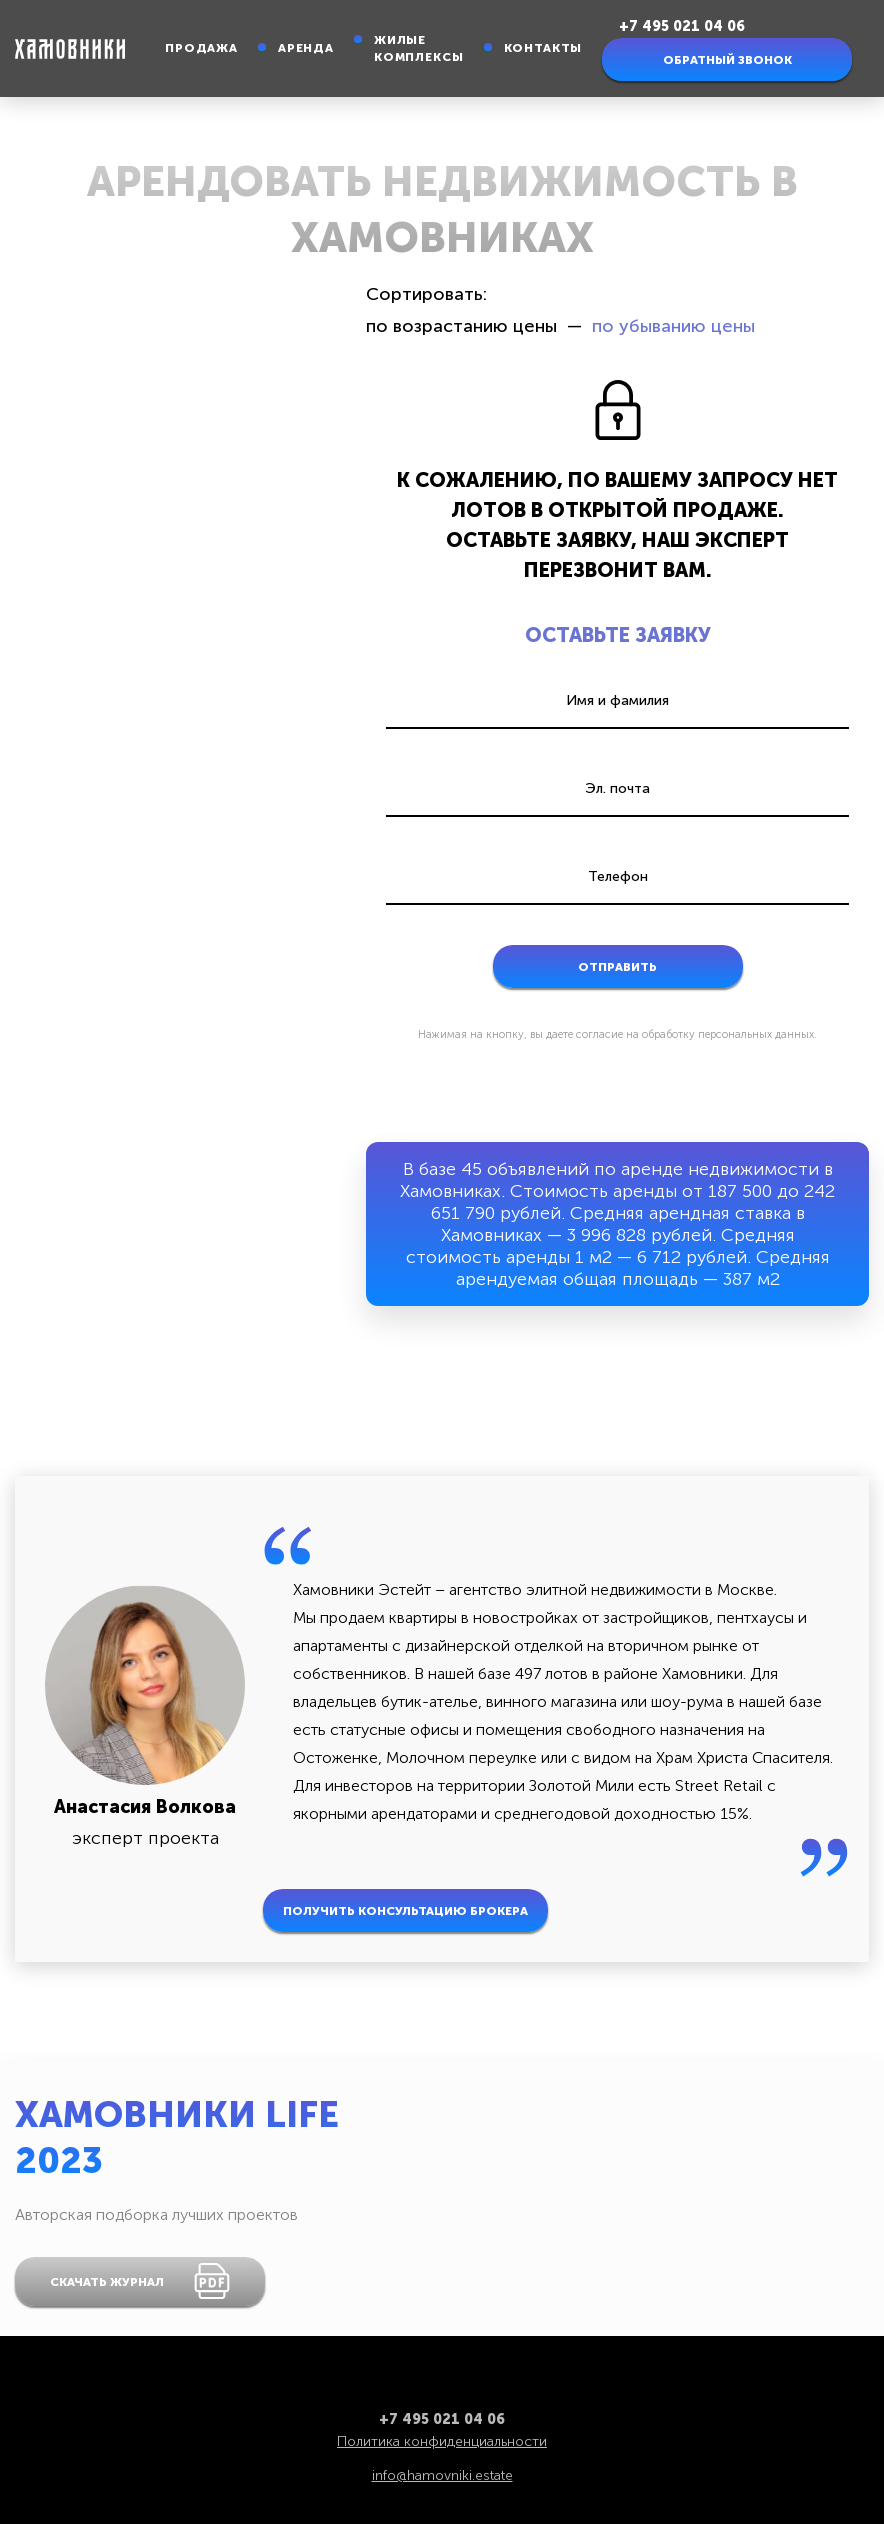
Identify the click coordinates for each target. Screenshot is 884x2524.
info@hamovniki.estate (442, 2475)
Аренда (306, 48)
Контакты (543, 48)
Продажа (201, 48)
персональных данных (756, 1034)
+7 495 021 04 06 (682, 26)
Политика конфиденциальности (442, 2441)
